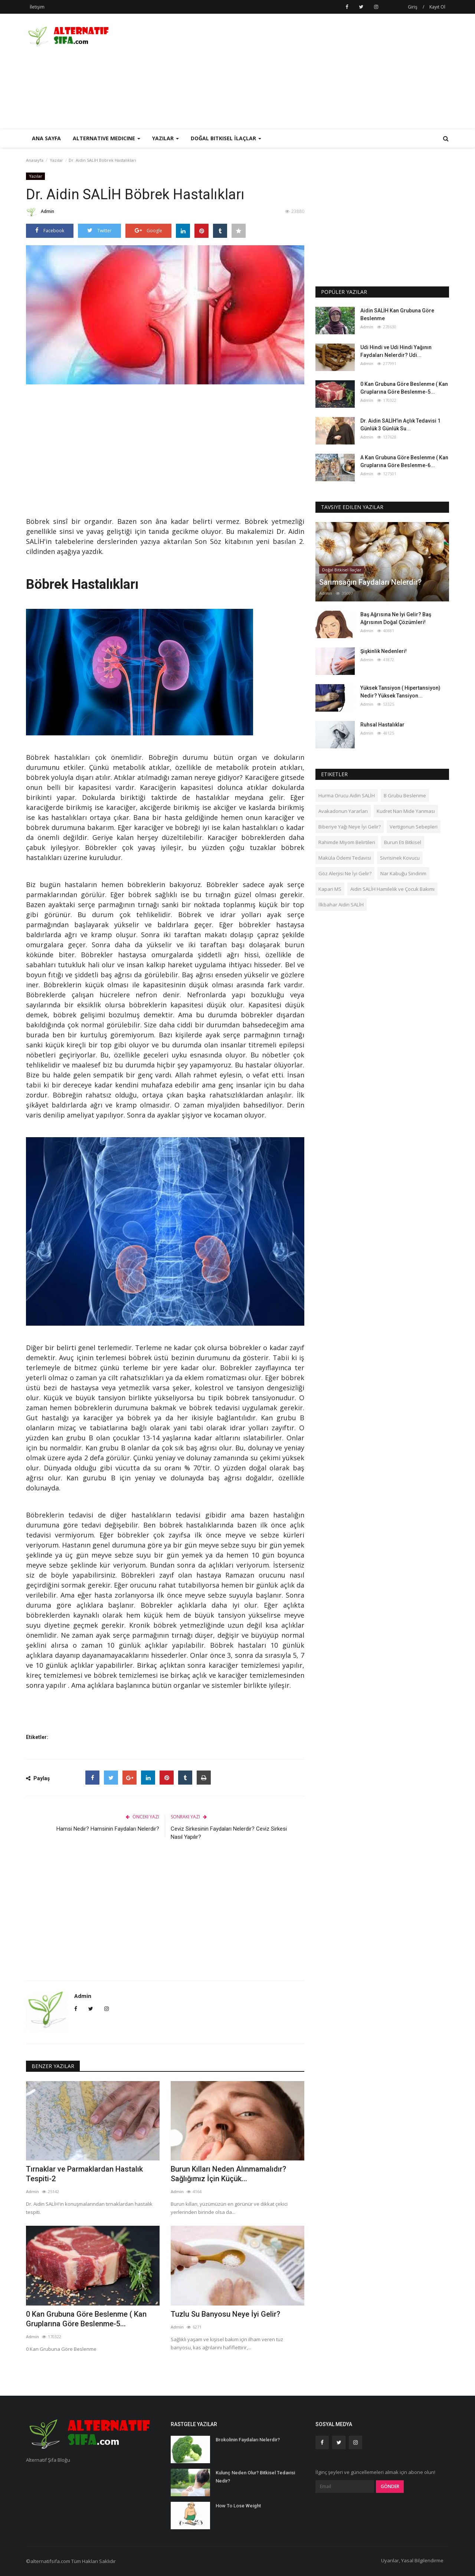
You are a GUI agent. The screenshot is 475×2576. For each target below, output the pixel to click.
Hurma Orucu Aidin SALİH (346, 795)
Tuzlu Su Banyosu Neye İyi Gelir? (225, 2314)
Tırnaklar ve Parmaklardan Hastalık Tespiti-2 (84, 2174)
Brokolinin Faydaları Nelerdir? (248, 2439)
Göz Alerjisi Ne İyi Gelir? (344, 873)
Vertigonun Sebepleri (414, 826)
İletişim (37, 7)
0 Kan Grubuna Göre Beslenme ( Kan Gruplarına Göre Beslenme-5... (86, 2319)
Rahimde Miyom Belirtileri (346, 842)
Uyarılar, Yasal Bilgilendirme (412, 2560)
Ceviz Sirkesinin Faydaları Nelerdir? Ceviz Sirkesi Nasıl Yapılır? (229, 1832)
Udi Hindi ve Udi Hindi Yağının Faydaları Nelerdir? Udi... (396, 351)
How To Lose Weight (238, 2505)
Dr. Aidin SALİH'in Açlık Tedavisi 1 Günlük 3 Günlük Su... (400, 424)
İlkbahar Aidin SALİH (341, 904)
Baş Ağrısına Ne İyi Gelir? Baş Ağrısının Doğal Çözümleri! (395, 618)
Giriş (412, 7)
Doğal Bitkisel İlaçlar (341, 569)
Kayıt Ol (437, 7)
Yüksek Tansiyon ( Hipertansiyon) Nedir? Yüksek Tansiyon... (400, 692)
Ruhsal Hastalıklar (382, 725)
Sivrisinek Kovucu (400, 857)
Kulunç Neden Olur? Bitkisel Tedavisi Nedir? (255, 2477)
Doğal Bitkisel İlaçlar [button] (226, 138)
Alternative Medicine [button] (106, 138)
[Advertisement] (314, 71)
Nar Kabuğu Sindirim (403, 873)
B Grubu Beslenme (405, 795)
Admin (40, 212)
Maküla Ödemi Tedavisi (344, 857)
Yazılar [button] (165, 138)
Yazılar (56, 160)
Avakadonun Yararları (343, 811)
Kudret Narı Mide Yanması (406, 811)
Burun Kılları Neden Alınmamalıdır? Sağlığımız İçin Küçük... (228, 2174)
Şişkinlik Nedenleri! (383, 651)
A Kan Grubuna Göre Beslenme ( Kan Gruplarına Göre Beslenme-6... (404, 461)
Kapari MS (329, 889)
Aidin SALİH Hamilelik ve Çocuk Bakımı (392, 889)
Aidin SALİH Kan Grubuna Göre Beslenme (397, 314)
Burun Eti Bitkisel (402, 842)
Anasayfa (34, 160)
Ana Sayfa (46, 138)
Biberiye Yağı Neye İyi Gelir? (349, 826)
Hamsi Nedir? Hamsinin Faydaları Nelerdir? (107, 1828)
